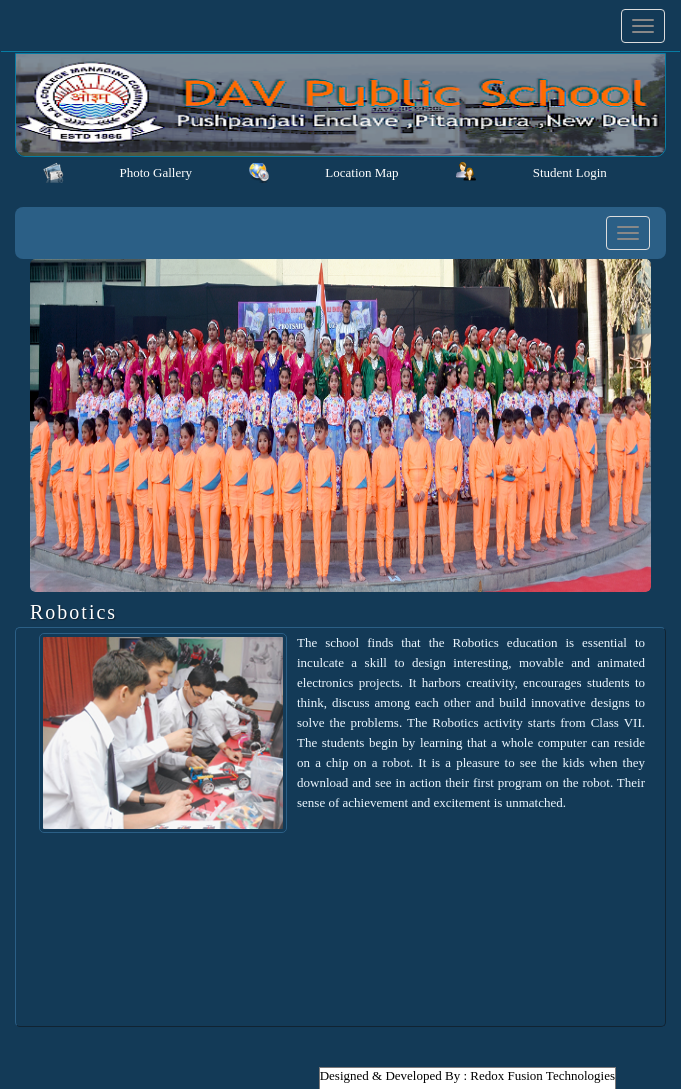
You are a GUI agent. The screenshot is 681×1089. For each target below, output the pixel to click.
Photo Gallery (155, 172)
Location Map (361, 172)
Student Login (570, 172)
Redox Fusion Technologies (542, 1075)
